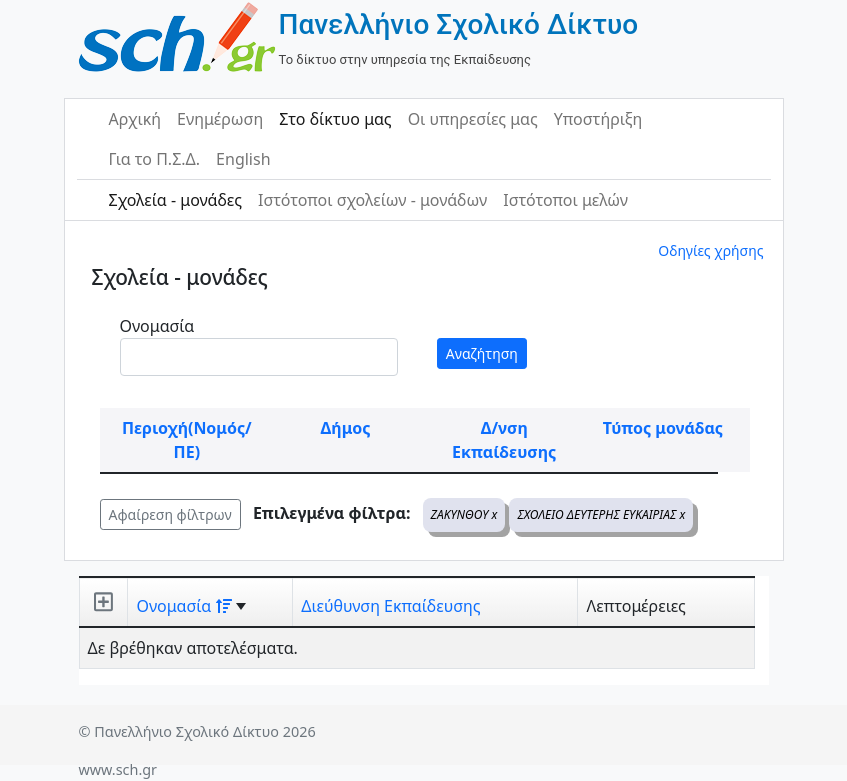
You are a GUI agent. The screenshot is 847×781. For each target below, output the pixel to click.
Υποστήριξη (598, 119)
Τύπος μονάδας (663, 428)
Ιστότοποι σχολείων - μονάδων (372, 200)
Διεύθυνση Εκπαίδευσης (390, 606)
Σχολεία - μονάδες (175, 200)
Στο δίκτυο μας (335, 119)
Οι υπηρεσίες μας (473, 119)
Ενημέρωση (220, 119)
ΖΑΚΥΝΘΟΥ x (464, 514)
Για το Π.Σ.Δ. (155, 159)
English (243, 159)
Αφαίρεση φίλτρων (170, 514)
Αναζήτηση (482, 353)
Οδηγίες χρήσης (710, 250)
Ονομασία (157, 326)
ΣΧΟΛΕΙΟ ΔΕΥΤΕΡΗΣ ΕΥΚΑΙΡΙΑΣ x (601, 514)
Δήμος (346, 428)
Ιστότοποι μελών (565, 200)
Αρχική (135, 119)
